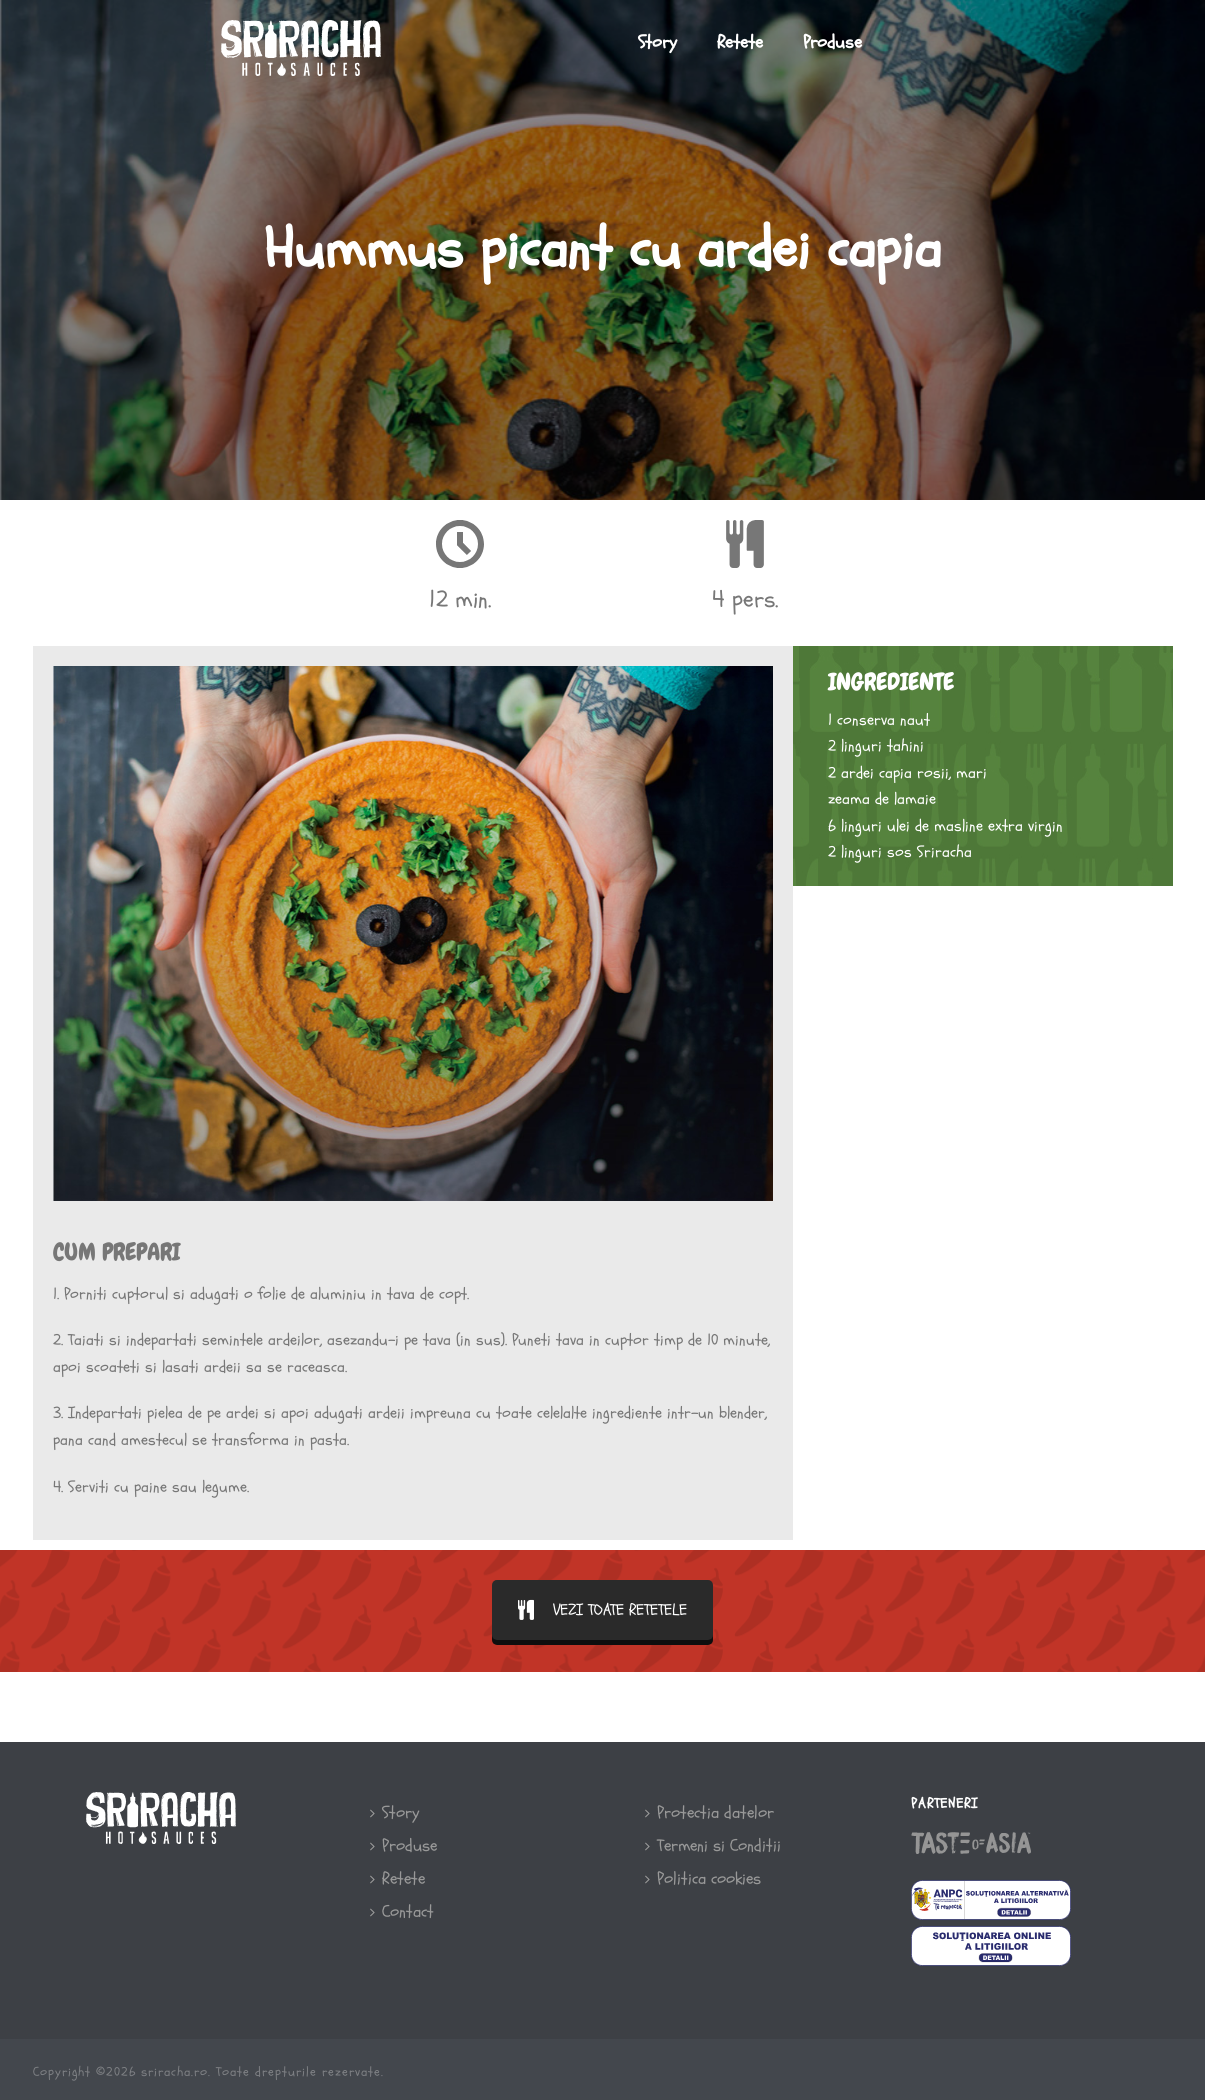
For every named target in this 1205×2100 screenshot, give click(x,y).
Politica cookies (703, 1878)
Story (657, 42)
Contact (402, 1911)
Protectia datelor (709, 1812)
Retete (740, 42)
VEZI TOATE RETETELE (602, 1610)
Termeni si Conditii (713, 1845)
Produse (832, 42)
